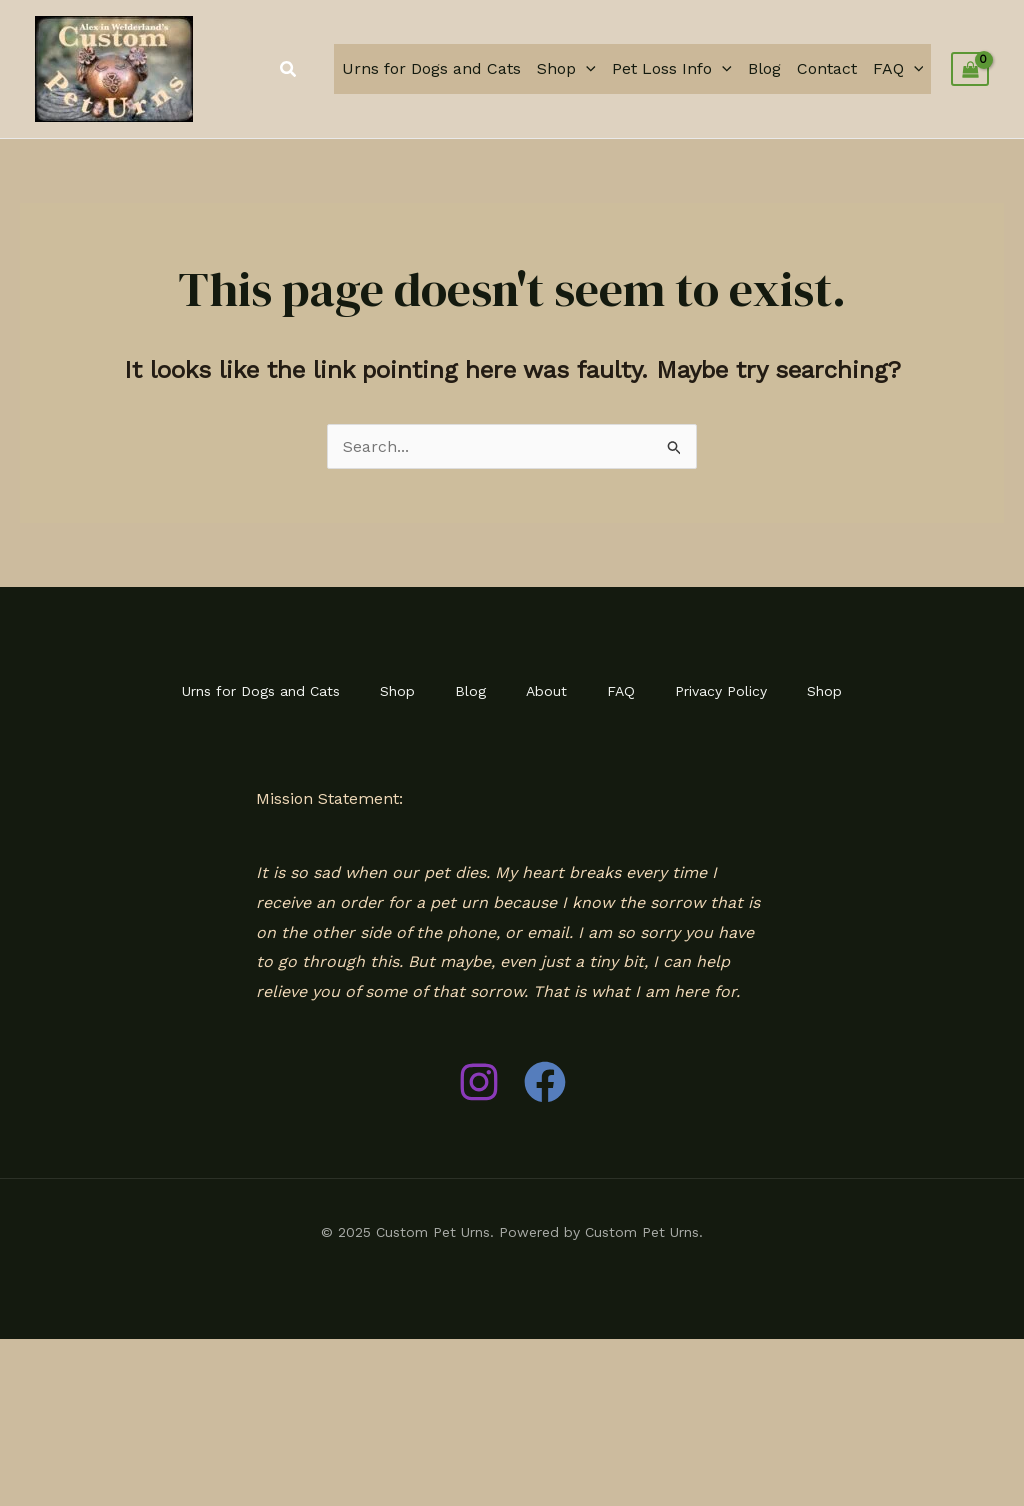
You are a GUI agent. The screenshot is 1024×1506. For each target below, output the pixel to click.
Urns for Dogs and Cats (431, 68)
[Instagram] (479, 1082)
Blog (764, 68)
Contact (827, 68)
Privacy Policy (721, 691)
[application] (586, 69)
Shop (566, 69)
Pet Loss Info (672, 69)
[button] (289, 69)
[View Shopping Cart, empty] (970, 69)
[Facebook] (545, 1082)
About (546, 691)
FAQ (898, 69)
